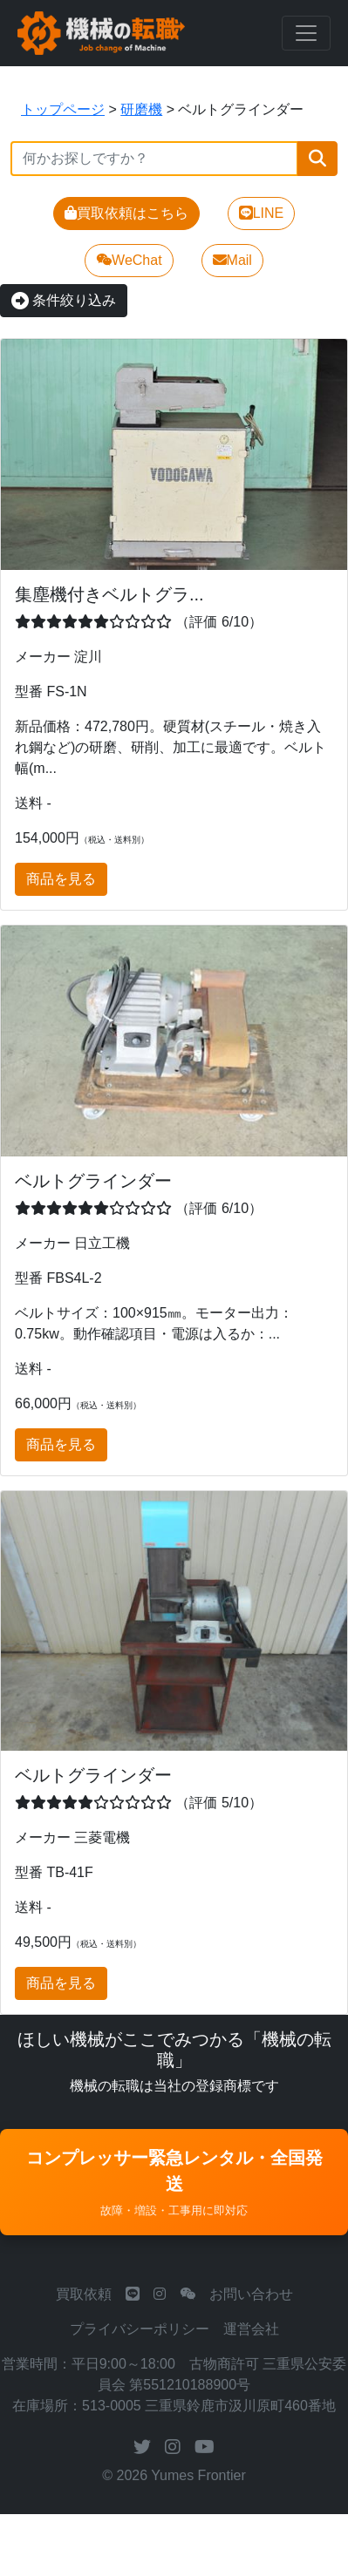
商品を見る (61, 878)
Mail (232, 260)
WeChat (129, 260)
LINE (261, 213)
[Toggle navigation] (306, 33)
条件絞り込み (63, 300)
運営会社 (251, 2329)
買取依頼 (84, 2294)
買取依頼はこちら (126, 213)
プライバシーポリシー (139, 2329)
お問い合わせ (251, 2294)
